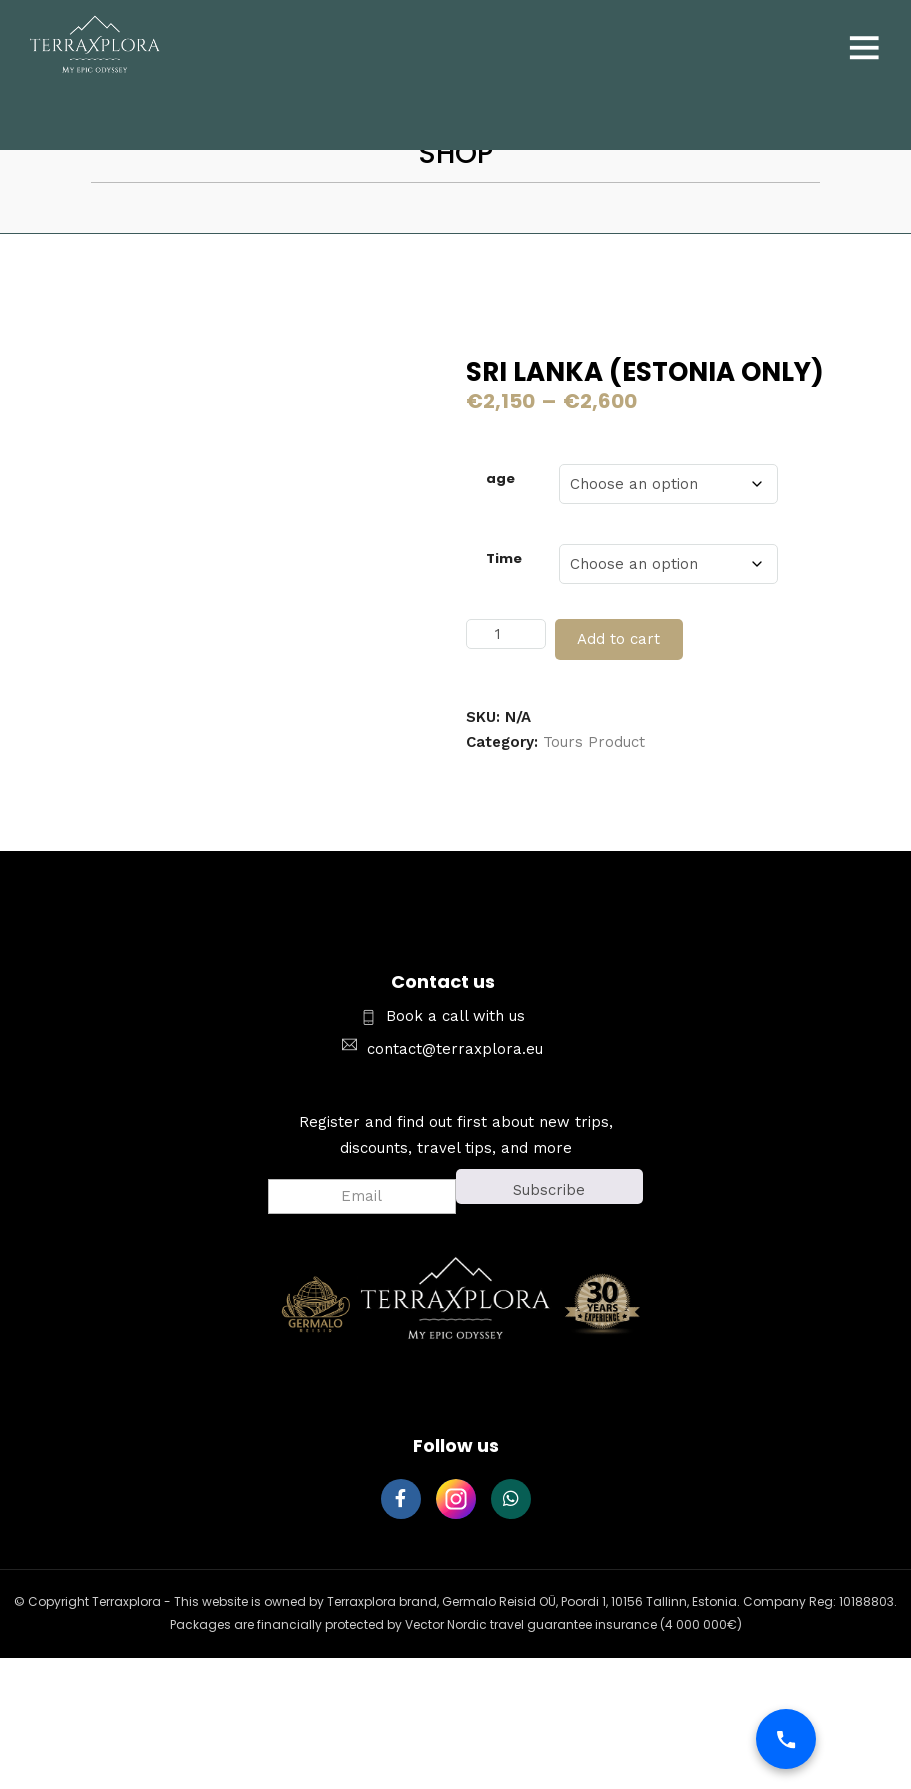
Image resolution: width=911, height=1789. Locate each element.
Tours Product (594, 742)
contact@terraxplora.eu (455, 1049)
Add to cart (618, 639)
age (500, 478)
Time (504, 558)
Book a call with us (455, 1016)
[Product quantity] (506, 634)
